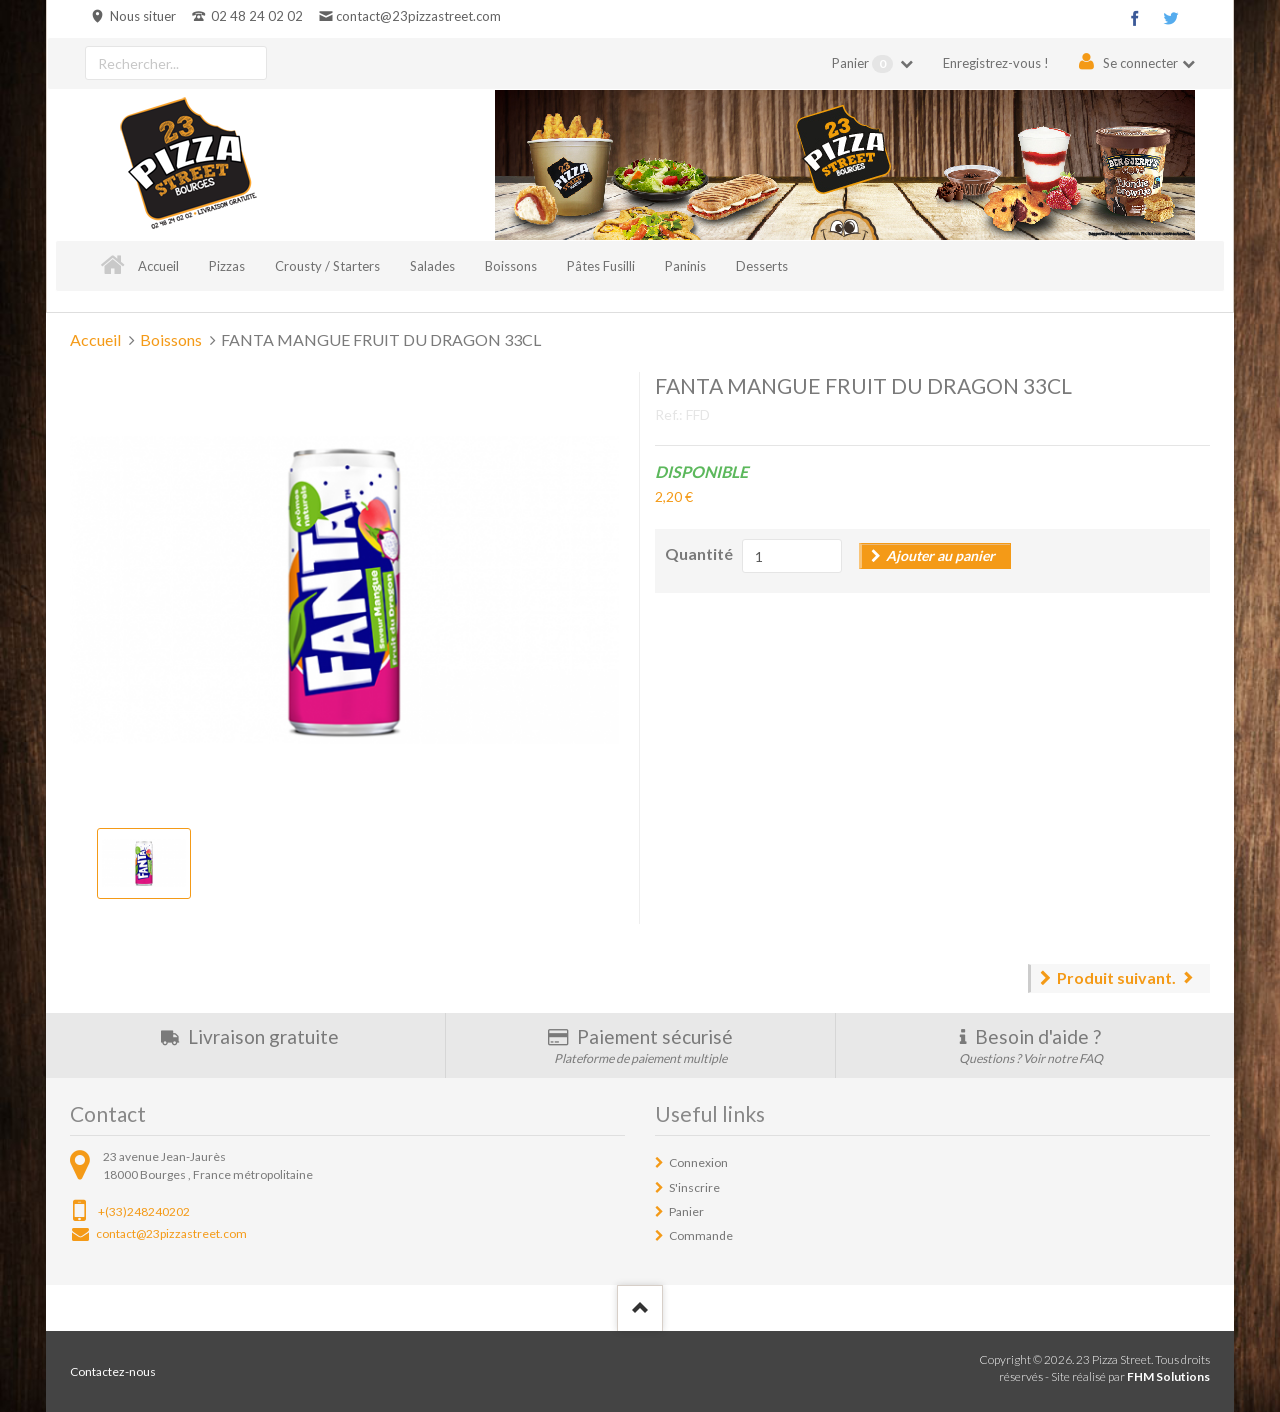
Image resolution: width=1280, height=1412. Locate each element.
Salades (432, 266)
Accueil (158, 266)
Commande (701, 1235)
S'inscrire (694, 1187)
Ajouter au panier (940, 555)
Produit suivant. (1116, 977)
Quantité (699, 553)
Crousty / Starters (327, 266)
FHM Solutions (1168, 1376)
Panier (864, 64)
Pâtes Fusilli (601, 266)
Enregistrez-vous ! (996, 63)
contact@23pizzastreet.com (418, 16)
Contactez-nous (113, 1371)
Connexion (698, 1162)
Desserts (762, 266)
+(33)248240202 (144, 1211)
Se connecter (1140, 63)
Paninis (685, 266)
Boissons (511, 266)
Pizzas (227, 266)
